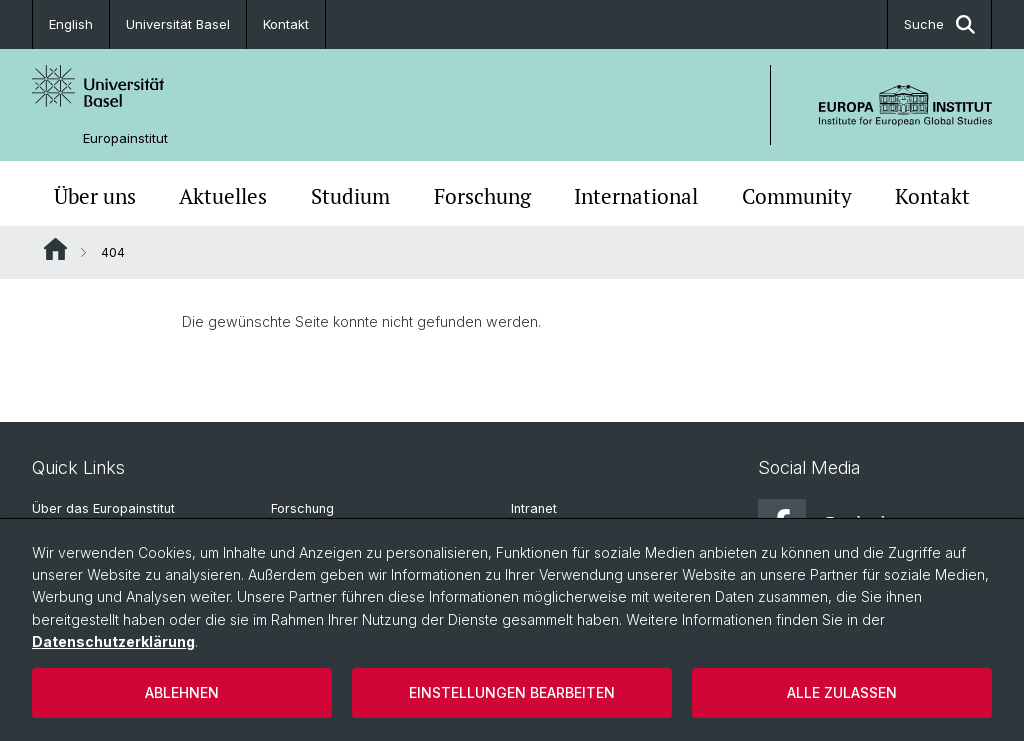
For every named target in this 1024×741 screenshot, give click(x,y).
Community (797, 196)
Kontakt (286, 24)
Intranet (534, 508)
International (636, 196)
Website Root (55, 249)
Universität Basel (178, 24)
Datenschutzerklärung (113, 641)
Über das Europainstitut (103, 508)
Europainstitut (125, 138)
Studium (350, 196)
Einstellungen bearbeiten (512, 692)
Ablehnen (182, 692)
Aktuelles (223, 196)
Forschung (482, 196)
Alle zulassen (842, 692)
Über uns (95, 196)
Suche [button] (939, 24)
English (71, 24)
